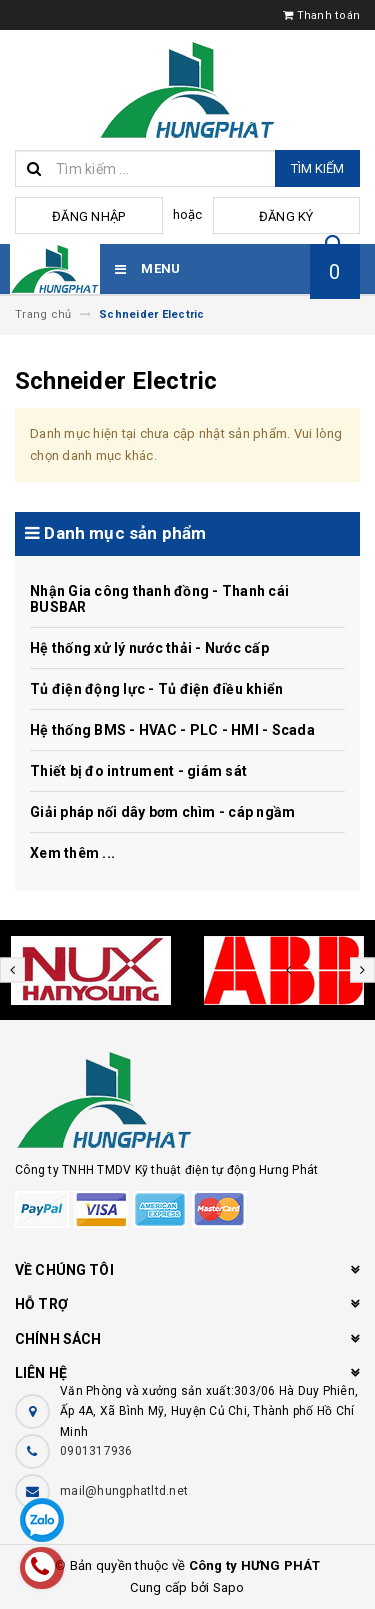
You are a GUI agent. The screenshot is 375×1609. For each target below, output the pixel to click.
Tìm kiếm (317, 168)
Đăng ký (286, 216)
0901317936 (96, 1451)
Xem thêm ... (72, 853)
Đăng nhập (88, 216)
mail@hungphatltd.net (124, 1491)
